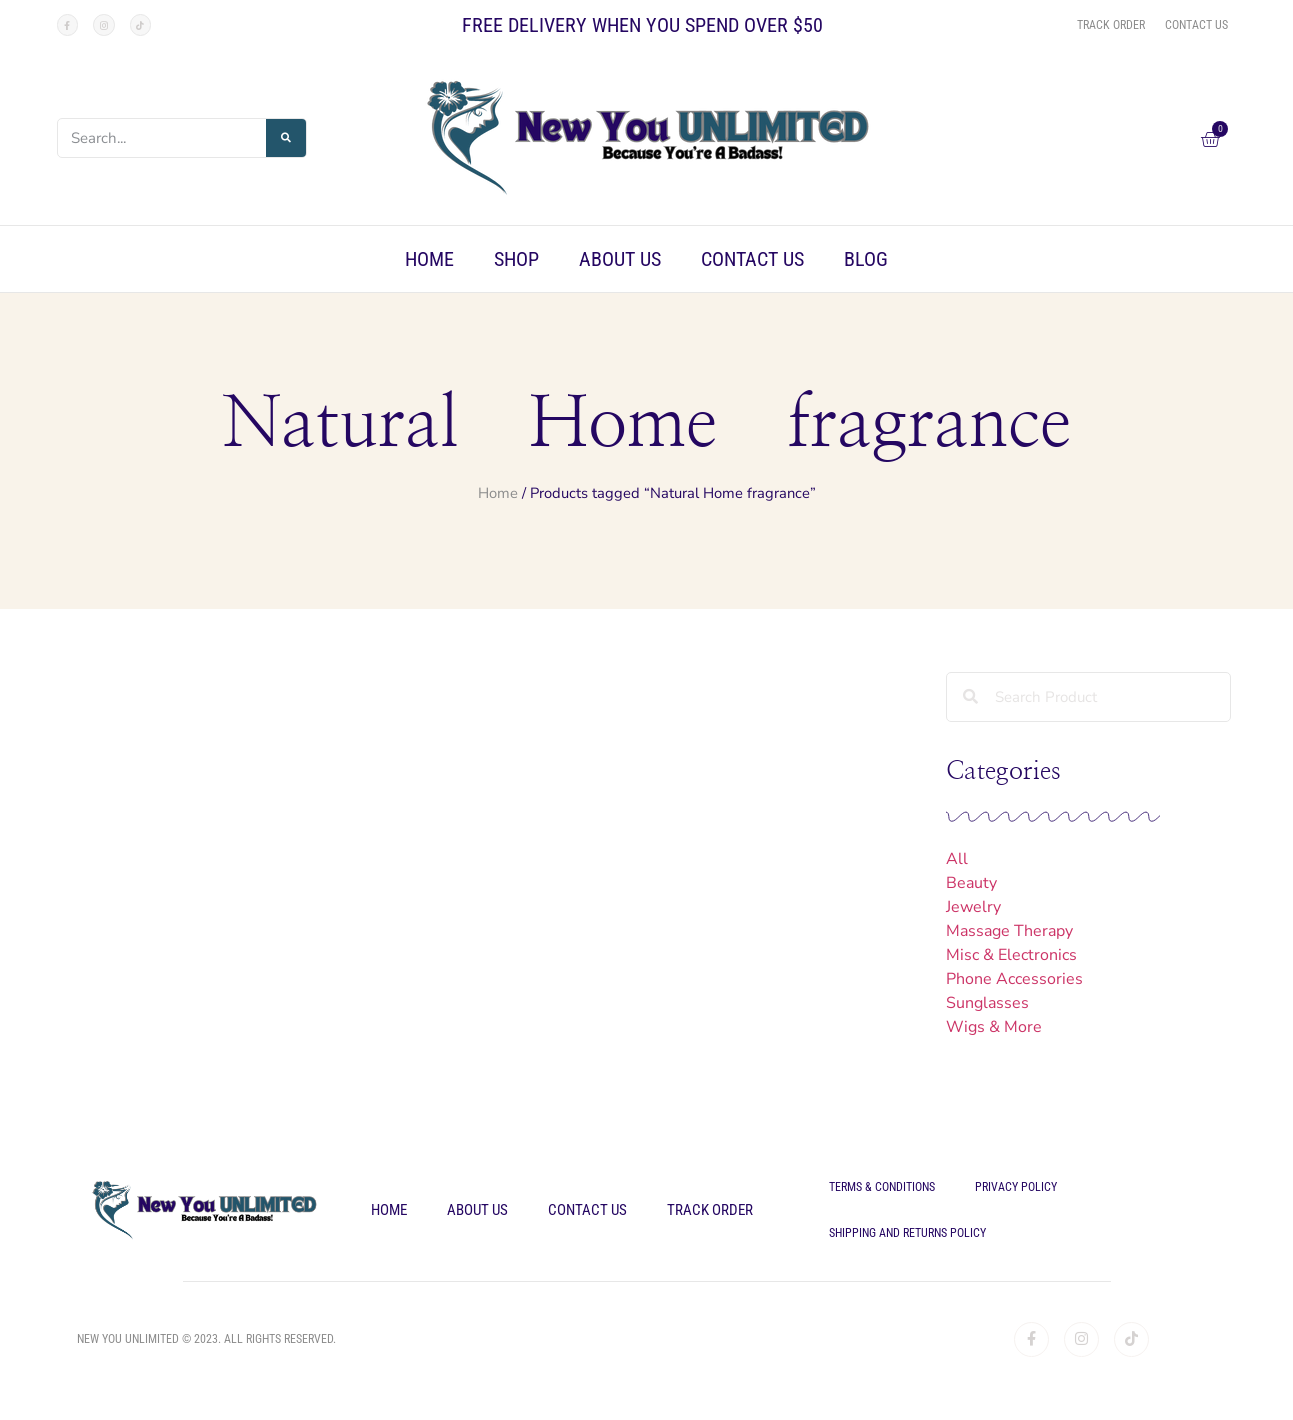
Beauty (971, 883)
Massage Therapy (1009, 931)
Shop (516, 259)
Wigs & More (994, 1027)
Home (429, 259)
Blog (866, 259)
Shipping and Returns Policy (907, 1233)
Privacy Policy (1016, 1187)
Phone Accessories (1014, 979)
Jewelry (973, 907)
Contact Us (752, 259)
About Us (620, 259)
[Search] (286, 138)
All (957, 859)
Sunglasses (987, 1003)
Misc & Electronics (1011, 955)
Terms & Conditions (882, 1187)
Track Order (710, 1210)
